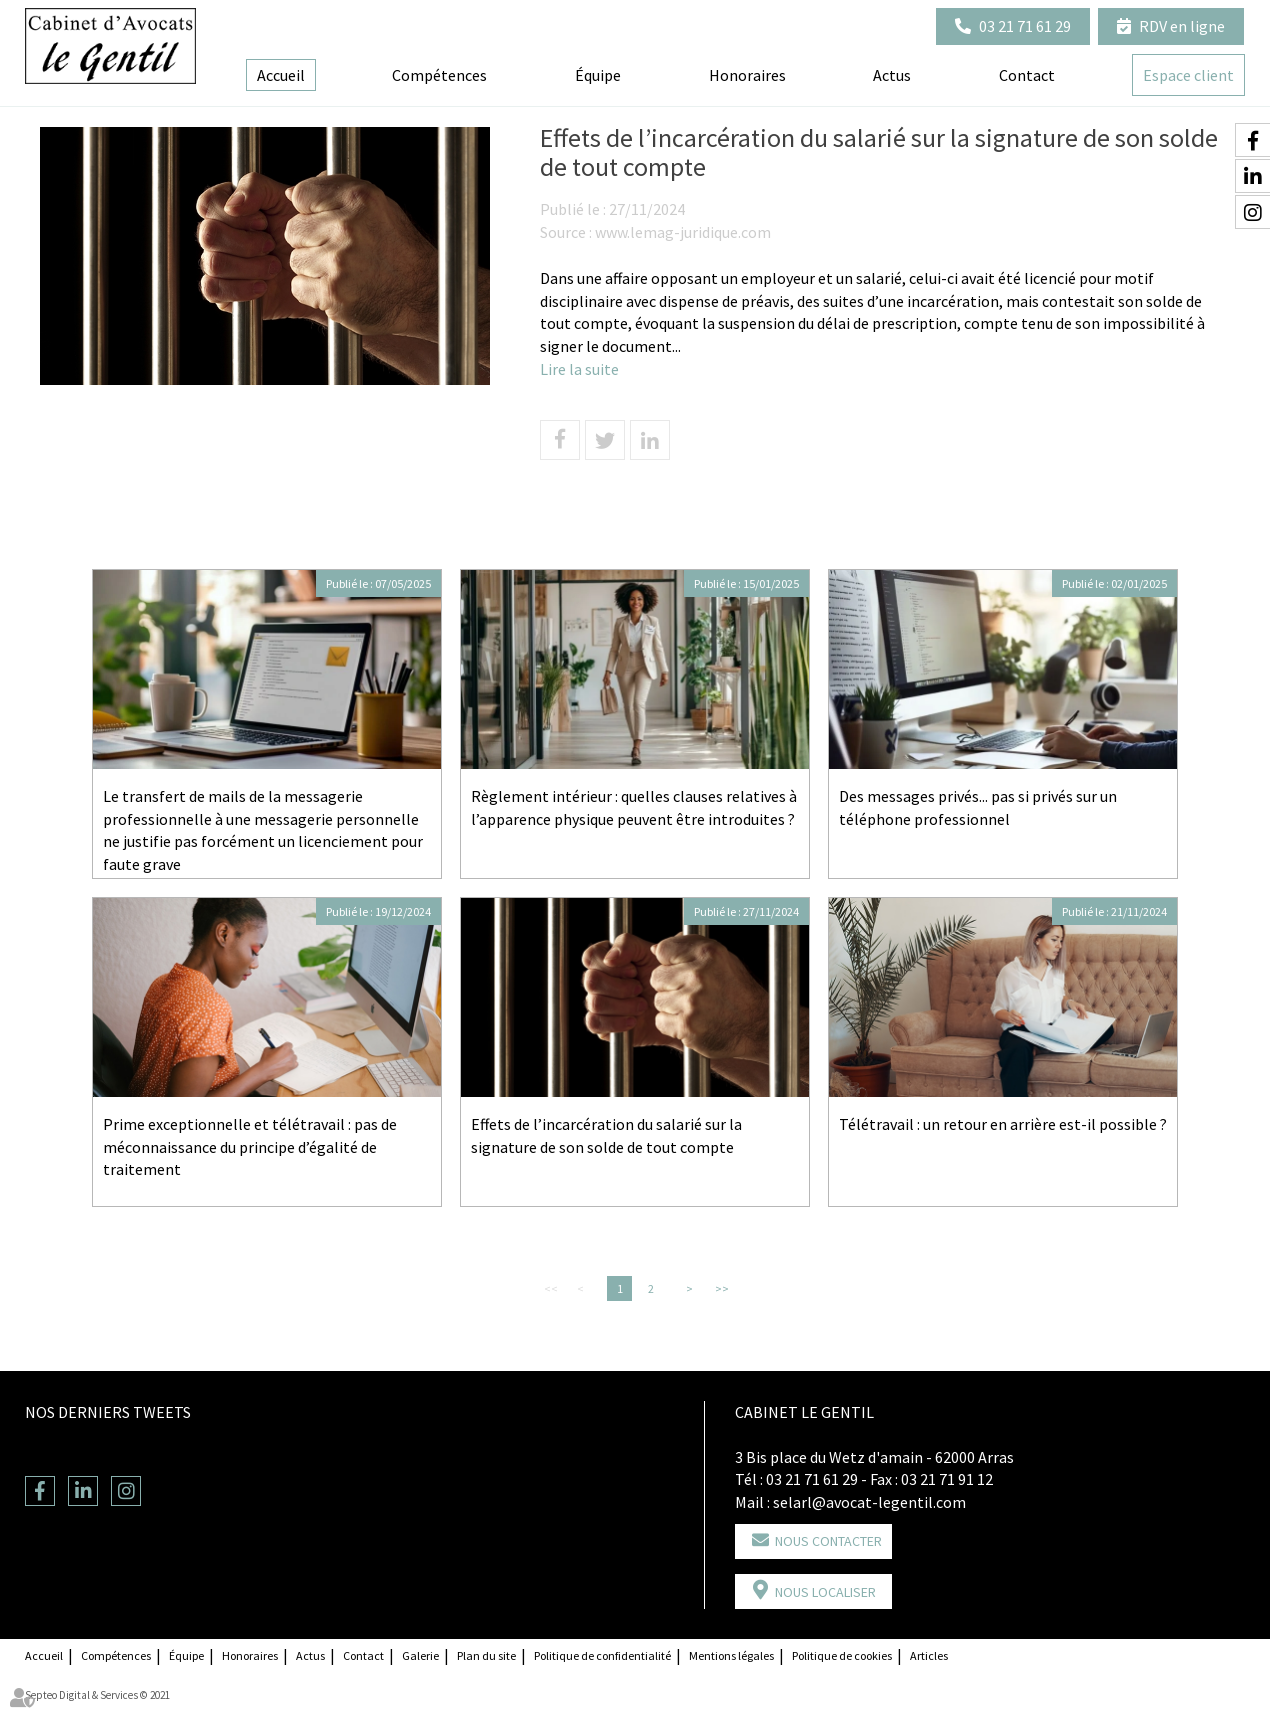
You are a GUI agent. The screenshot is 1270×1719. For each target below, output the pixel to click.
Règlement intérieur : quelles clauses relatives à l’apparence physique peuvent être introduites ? (634, 807)
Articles (929, 1655)
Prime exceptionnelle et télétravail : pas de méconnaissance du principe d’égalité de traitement (250, 1147)
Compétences (439, 75)
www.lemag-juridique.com (683, 232)
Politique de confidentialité (602, 1655)
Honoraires (747, 75)
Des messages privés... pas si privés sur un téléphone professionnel (978, 807)
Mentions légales (731, 1655)
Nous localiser (825, 1592)
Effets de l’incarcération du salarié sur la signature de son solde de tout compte (606, 1135)
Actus (892, 75)
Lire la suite (579, 369)
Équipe (598, 75)
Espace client (1188, 75)
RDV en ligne (1182, 26)
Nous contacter (828, 1541)
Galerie (420, 1655)
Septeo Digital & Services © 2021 (97, 1695)
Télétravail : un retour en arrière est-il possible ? (1003, 1124)
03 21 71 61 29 (1025, 26)
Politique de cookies (842, 1655)
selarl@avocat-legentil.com (869, 1502)
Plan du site (486, 1655)
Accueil (281, 75)
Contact (1027, 75)
